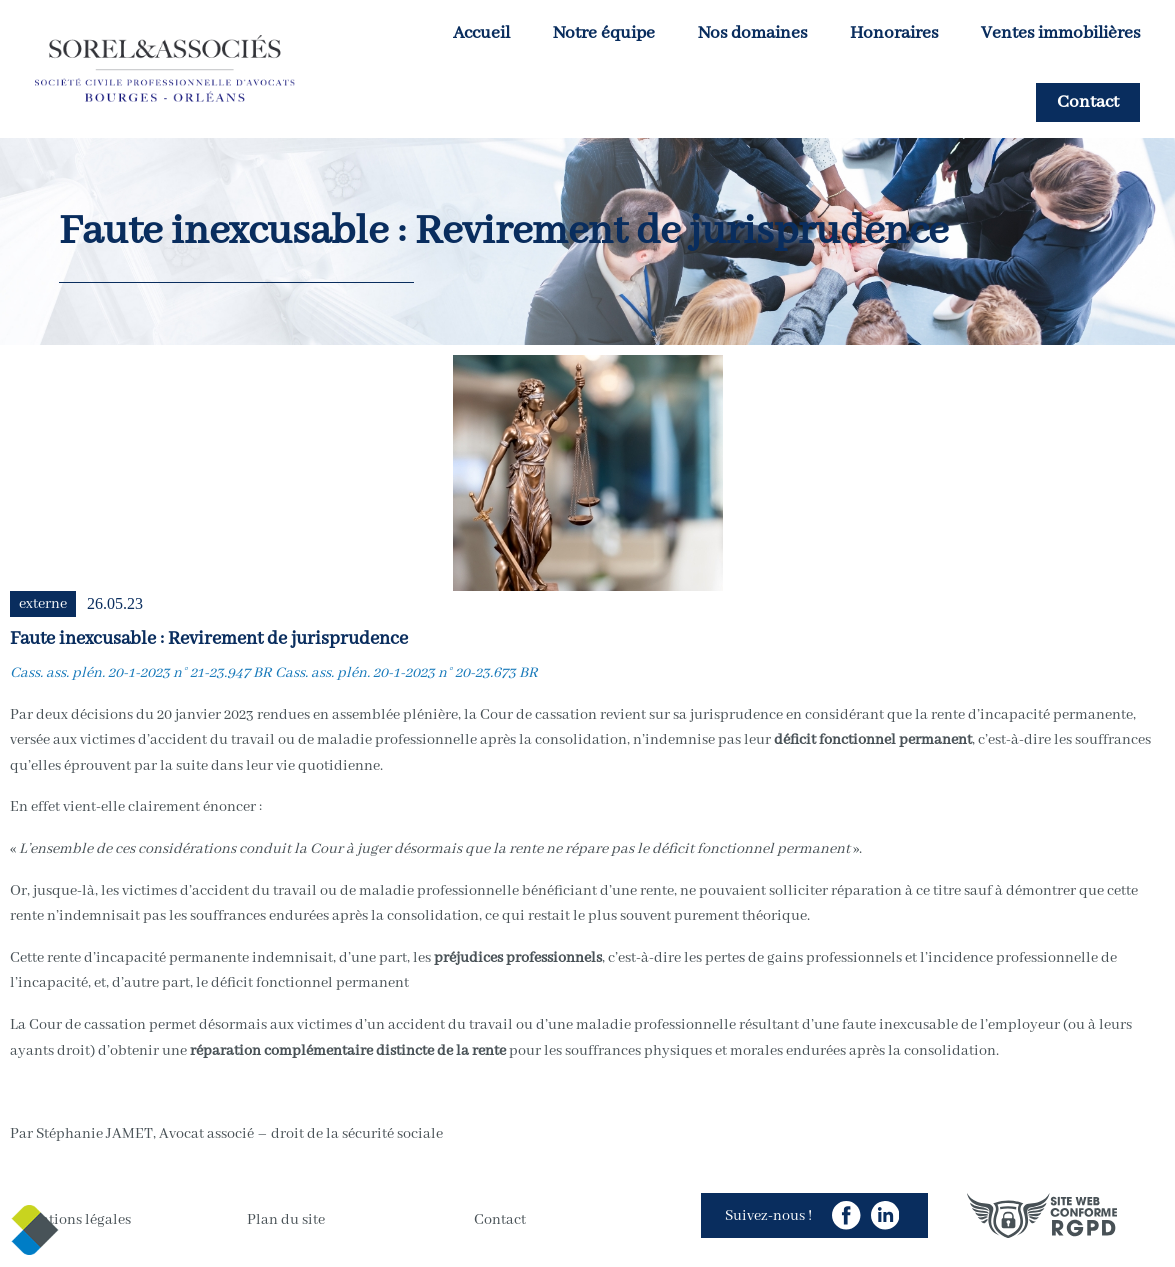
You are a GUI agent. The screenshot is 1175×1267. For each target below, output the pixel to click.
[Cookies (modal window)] (35, 1232)
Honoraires (894, 33)
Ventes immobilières (1060, 33)
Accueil (481, 33)
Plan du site (286, 1220)
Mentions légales (75, 1220)
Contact (1088, 102)
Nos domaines (752, 33)
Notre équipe (604, 33)
